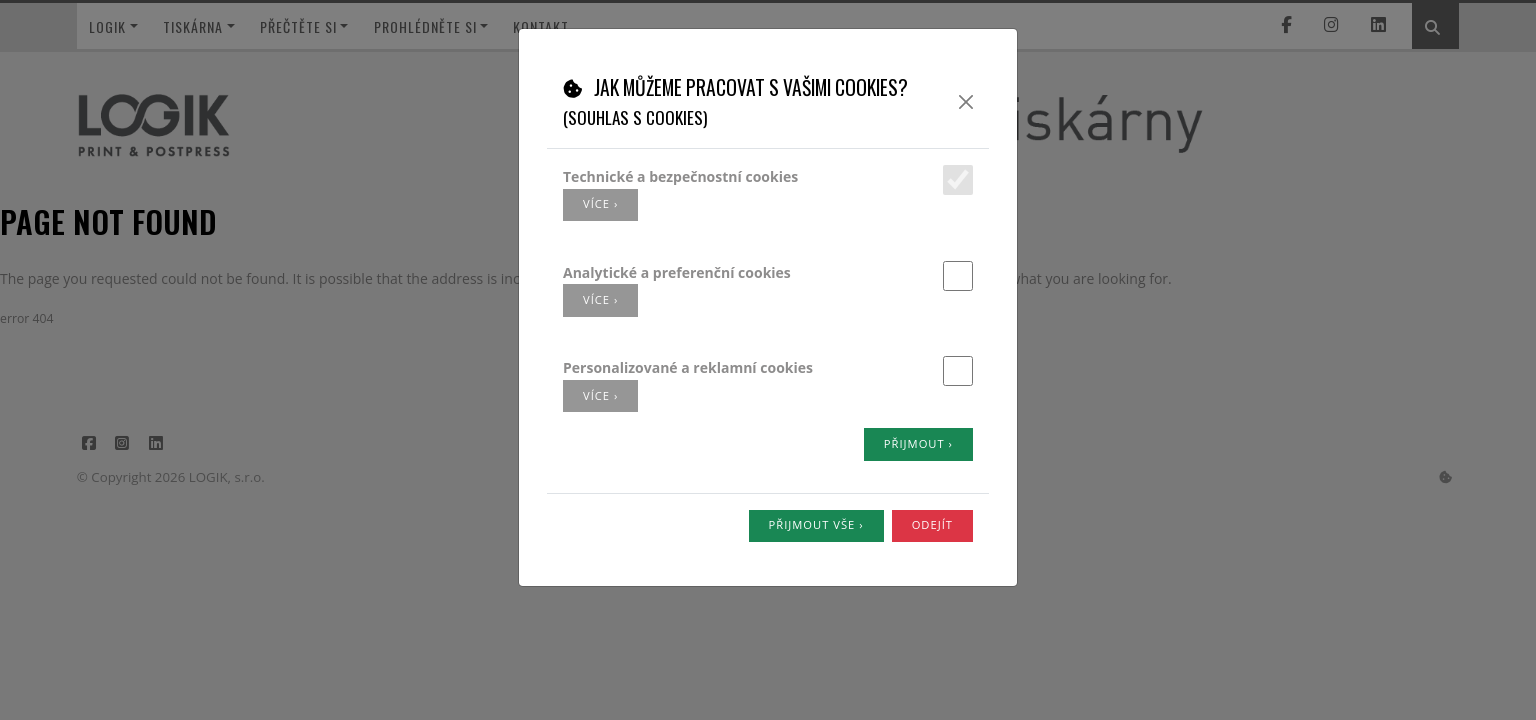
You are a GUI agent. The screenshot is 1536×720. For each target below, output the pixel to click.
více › (600, 203)
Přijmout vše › (816, 524)
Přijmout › (918, 443)
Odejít (932, 524)
